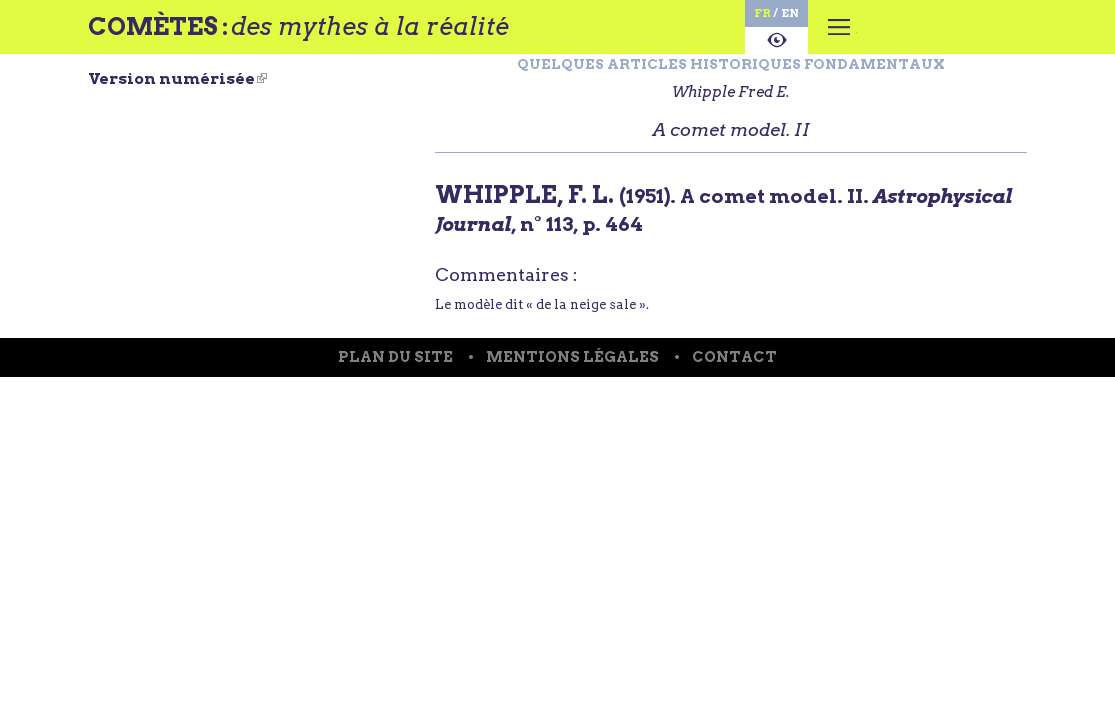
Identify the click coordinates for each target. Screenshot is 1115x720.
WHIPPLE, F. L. (529, 234)
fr (701, 16)
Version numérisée (178, 94)
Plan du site (387, 431)
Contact (744, 431)
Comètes (169, 33)
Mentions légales (573, 431)
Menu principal (794, 45)
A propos (718, 53)
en (735, 16)
